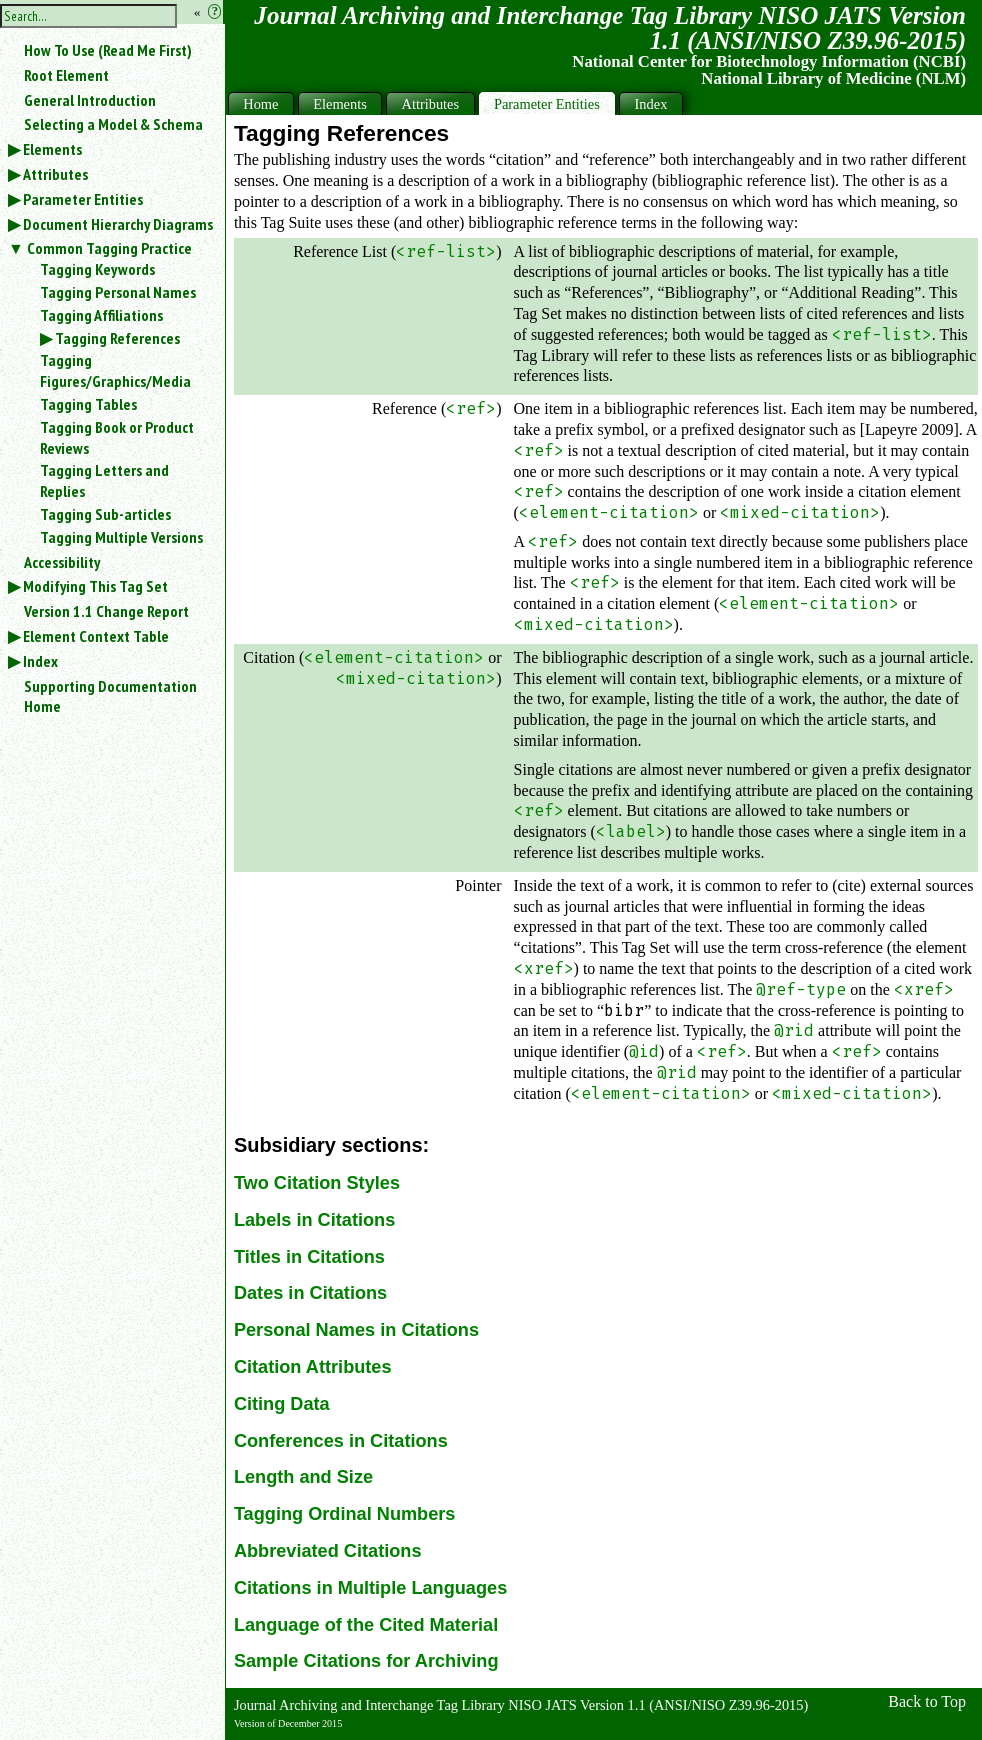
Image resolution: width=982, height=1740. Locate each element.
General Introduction (90, 100)
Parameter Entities (83, 199)
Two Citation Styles (317, 1183)
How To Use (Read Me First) (108, 50)
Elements (52, 149)
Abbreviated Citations (328, 1551)
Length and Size (303, 1477)
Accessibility (62, 562)
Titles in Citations (309, 1257)
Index (40, 661)
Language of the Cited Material (366, 1625)
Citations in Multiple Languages (370, 1588)
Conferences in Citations (341, 1441)
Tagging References (117, 338)
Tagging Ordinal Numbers (345, 1514)
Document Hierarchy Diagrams (118, 224)
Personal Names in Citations (356, 1330)
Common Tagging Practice (109, 248)
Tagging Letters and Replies (104, 480)
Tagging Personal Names (118, 292)
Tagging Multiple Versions (121, 537)
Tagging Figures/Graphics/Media (115, 370)
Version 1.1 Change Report (106, 611)
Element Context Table (96, 636)
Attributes (55, 174)
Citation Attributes (313, 1367)
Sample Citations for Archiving (366, 1661)
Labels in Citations (314, 1220)
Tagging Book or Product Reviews (117, 437)
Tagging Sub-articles (105, 514)
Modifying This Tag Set (95, 586)
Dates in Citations (310, 1293)
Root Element (66, 75)
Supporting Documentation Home (110, 696)
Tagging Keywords (97, 269)
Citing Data (282, 1404)
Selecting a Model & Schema (113, 124)
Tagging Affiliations (101, 315)
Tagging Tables (88, 404)
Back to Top (927, 1701)
